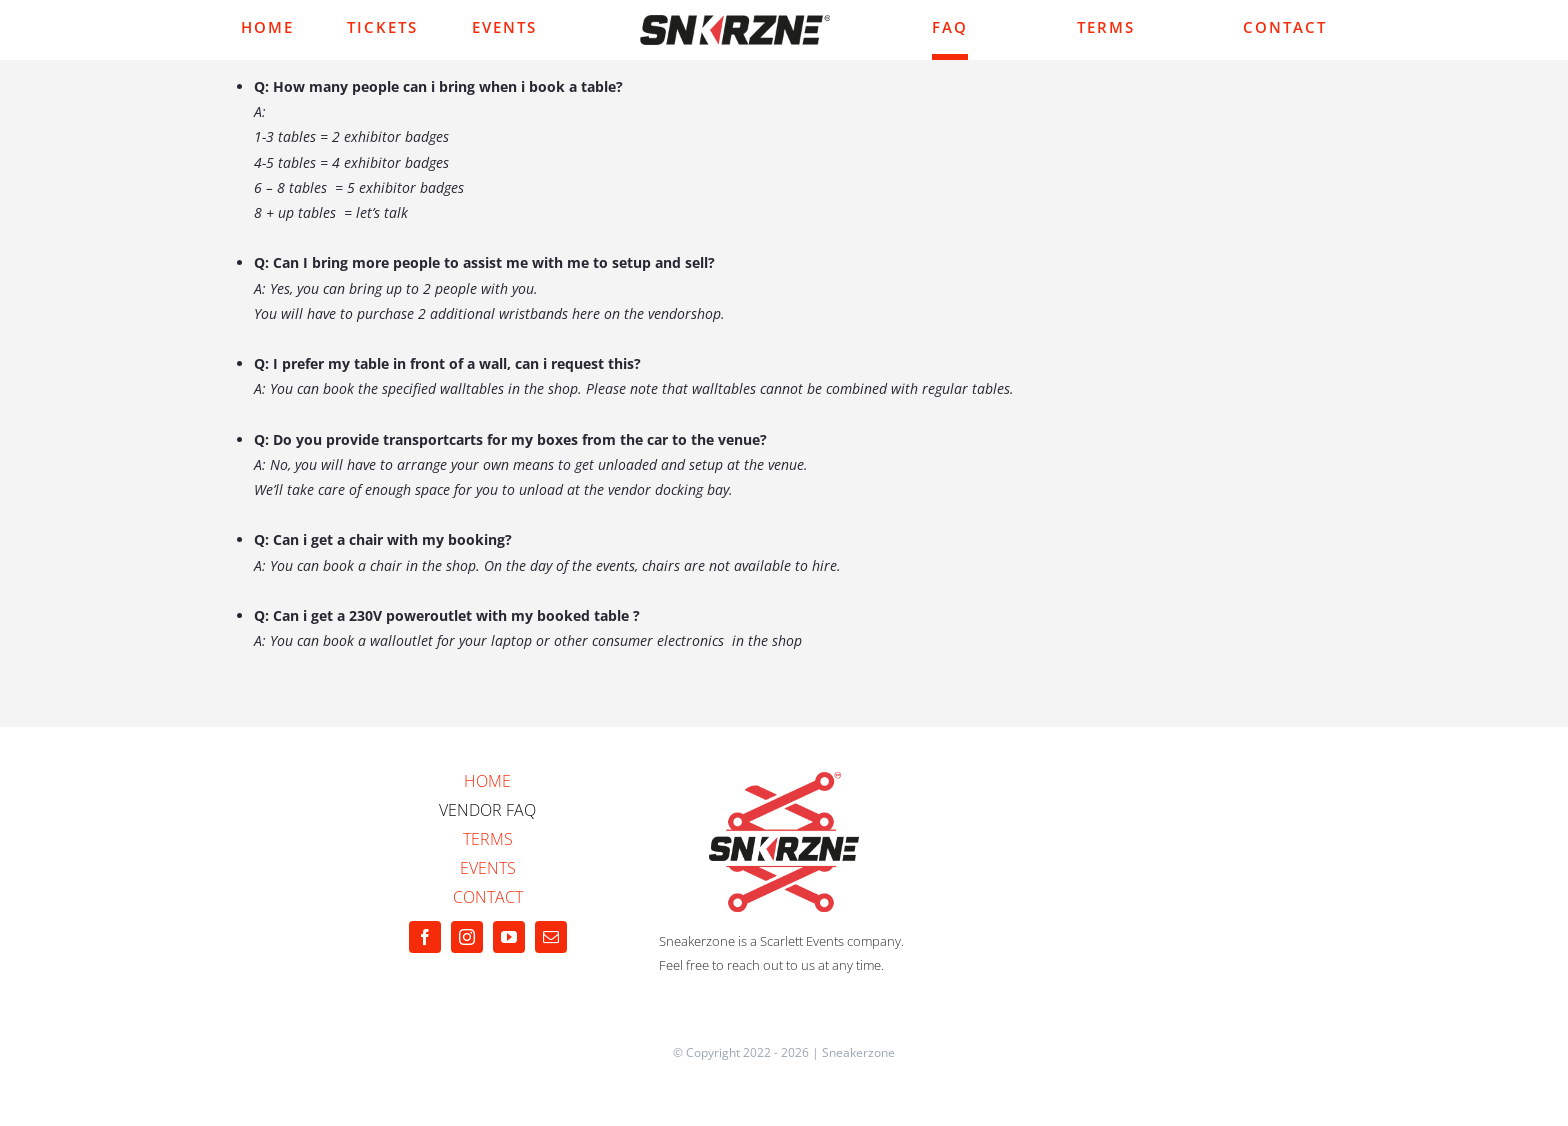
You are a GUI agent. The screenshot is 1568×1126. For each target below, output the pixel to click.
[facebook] (425, 937)
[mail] (551, 937)
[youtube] (509, 937)
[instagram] (467, 937)
